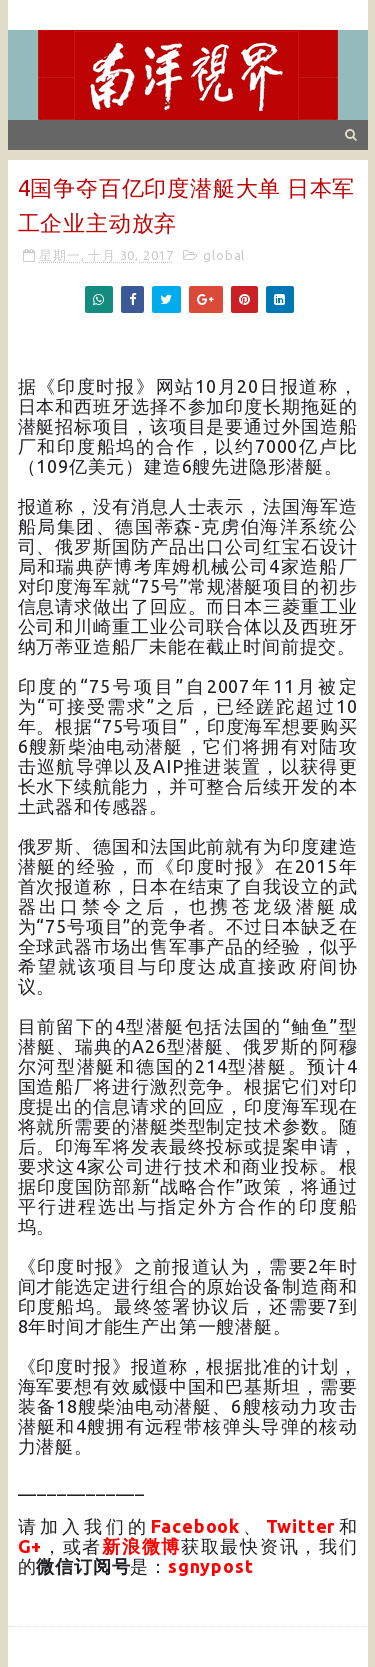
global (224, 255)
